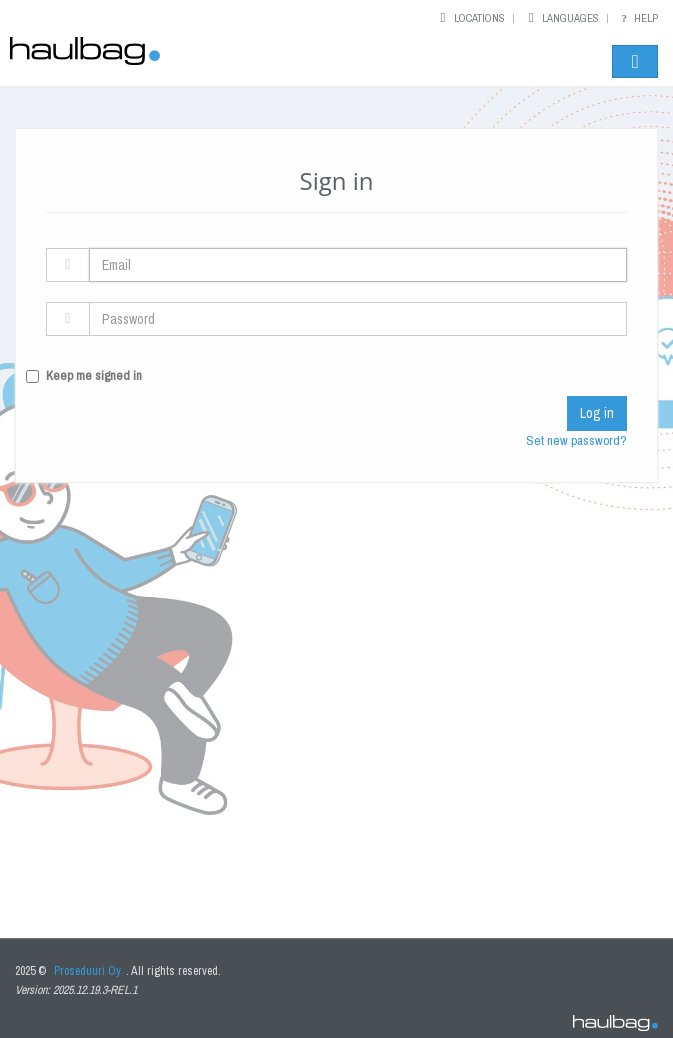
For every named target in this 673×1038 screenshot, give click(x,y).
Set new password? (576, 440)
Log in (597, 413)
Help (637, 18)
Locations (479, 18)
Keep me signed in (94, 375)
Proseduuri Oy (87, 971)
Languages (570, 18)
